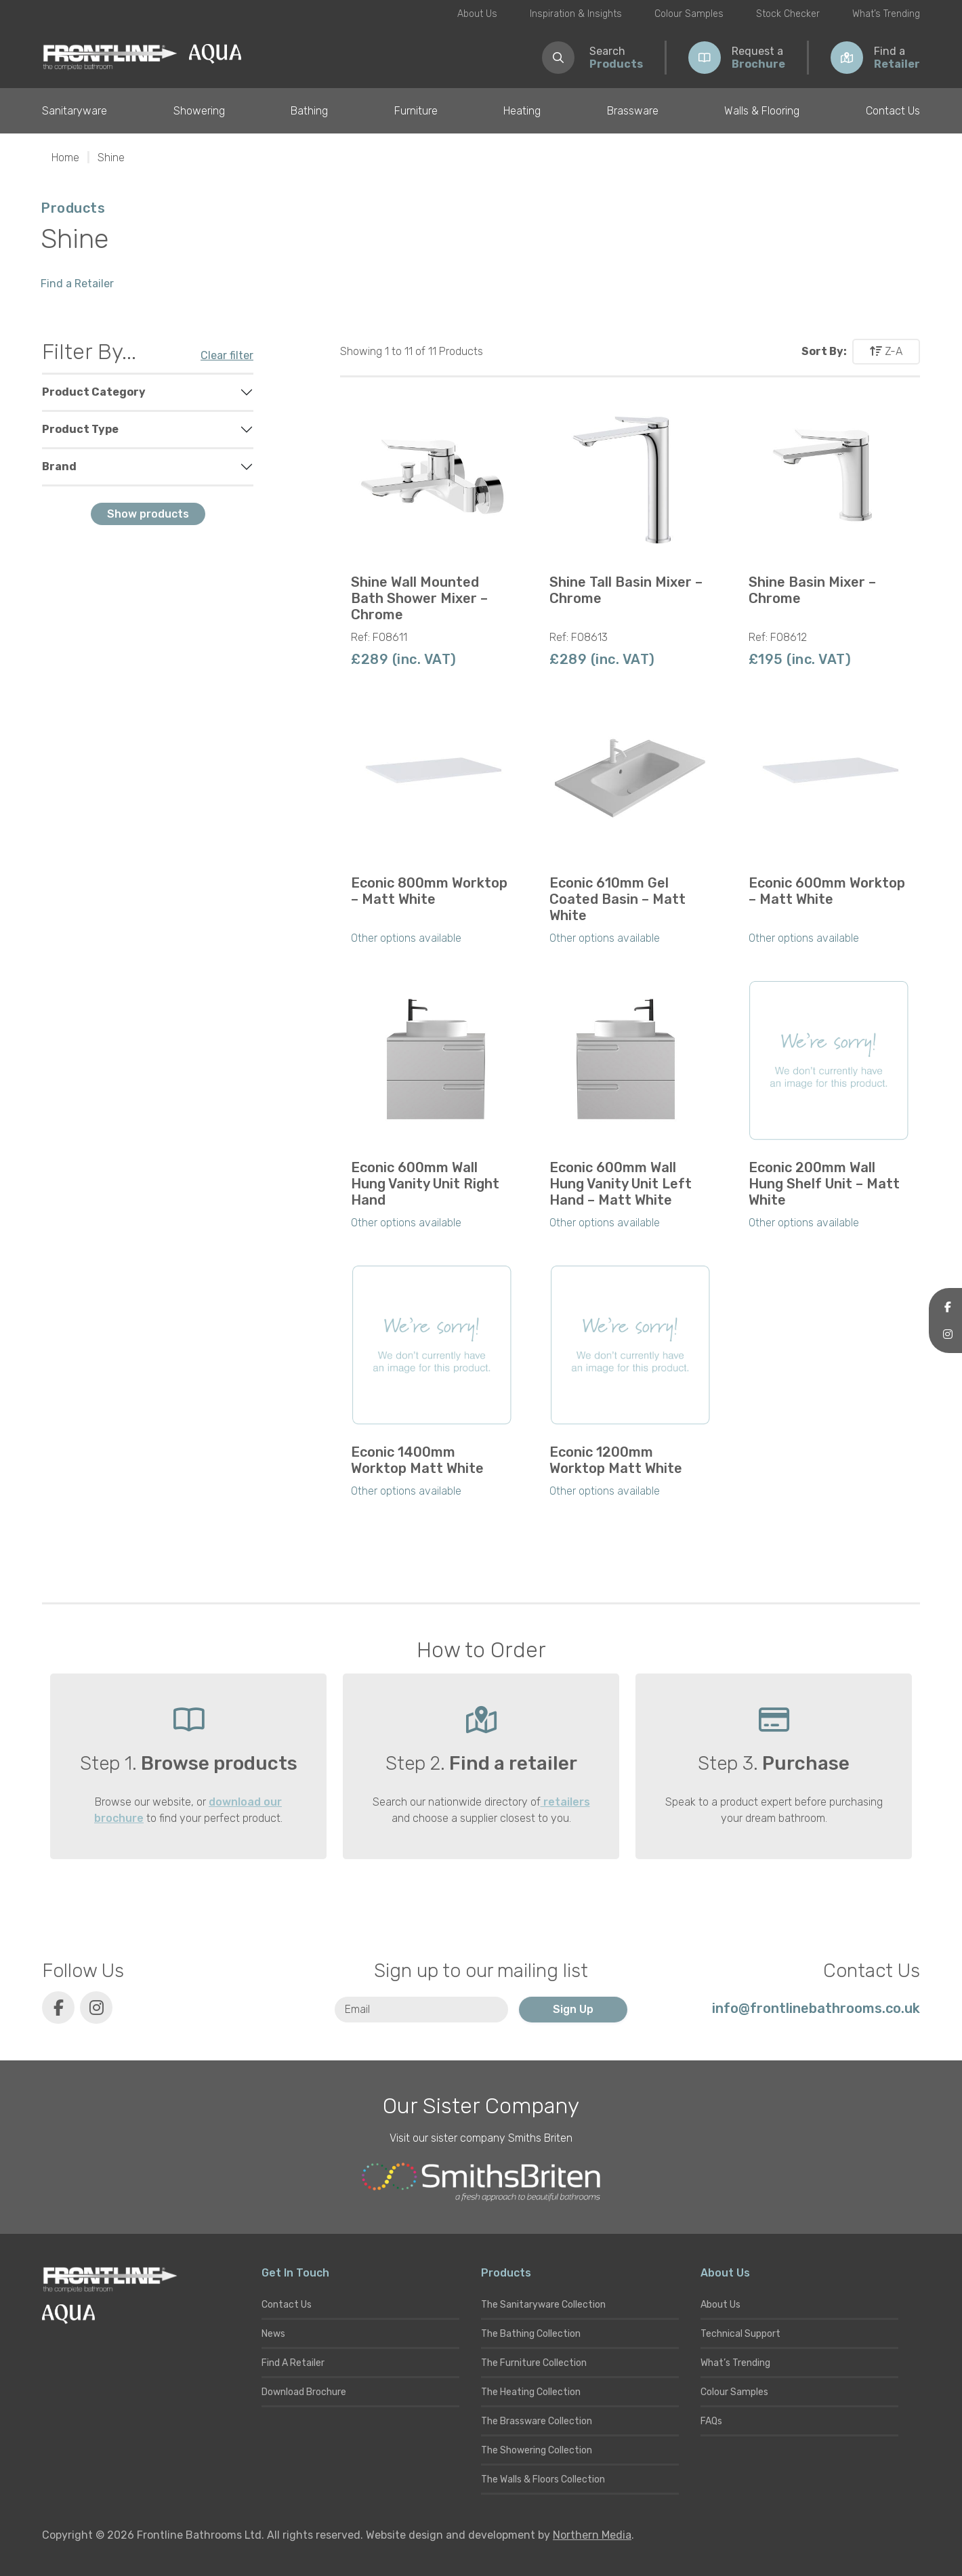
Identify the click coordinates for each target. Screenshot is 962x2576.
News (273, 2334)
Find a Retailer (77, 283)
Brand (59, 466)
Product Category (94, 392)
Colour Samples (689, 14)
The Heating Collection (531, 2392)
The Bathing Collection (531, 2334)
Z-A (886, 351)
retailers (565, 1801)
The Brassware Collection (536, 2421)
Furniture (416, 110)
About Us (477, 14)
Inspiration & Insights (576, 14)
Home (65, 157)
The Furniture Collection (534, 2363)
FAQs (711, 2421)
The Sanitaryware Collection (543, 2304)
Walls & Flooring (761, 110)
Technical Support (740, 2334)
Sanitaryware (74, 110)
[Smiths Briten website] (481, 2182)
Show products (148, 513)
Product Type (80, 429)
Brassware (632, 110)
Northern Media (592, 2535)
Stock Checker (788, 14)
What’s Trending (886, 14)
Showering (199, 110)
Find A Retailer (293, 2363)
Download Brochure (304, 2392)
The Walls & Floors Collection (543, 2479)
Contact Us (893, 110)
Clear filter (227, 355)
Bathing (309, 110)
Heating (522, 110)
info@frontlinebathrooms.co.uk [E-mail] (816, 2008)
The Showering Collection (536, 2450)
